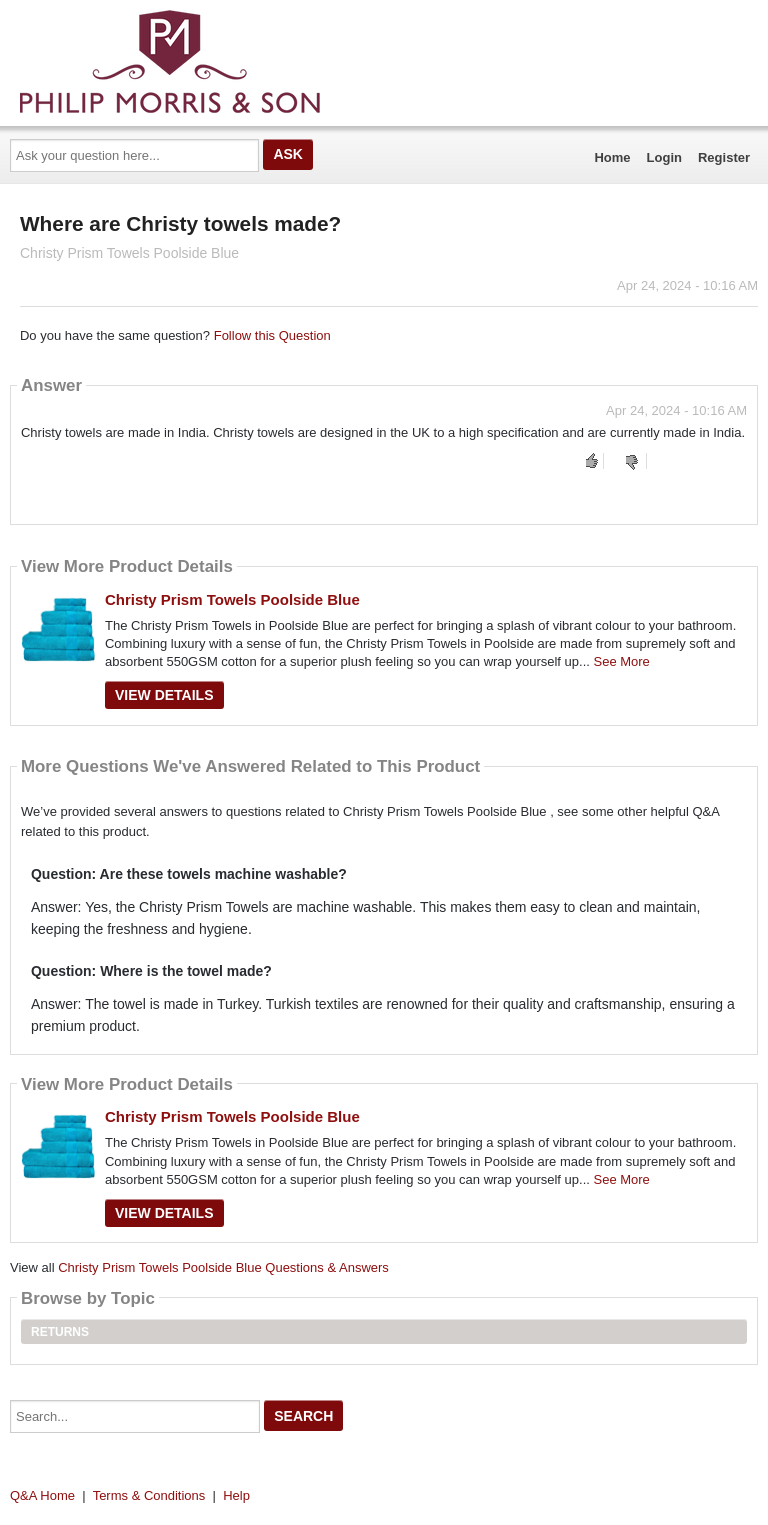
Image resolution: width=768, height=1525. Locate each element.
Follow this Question (272, 335)
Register (724, 157)
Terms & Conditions (149, 1495)
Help (236, 1495)
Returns (60, 1332)
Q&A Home (42, 1495)
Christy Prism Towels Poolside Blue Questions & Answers (223, 1267)
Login (664, 157)
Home (612, 157)
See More (621, 661)
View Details (164, 695)
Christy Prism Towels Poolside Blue (232, 599)
